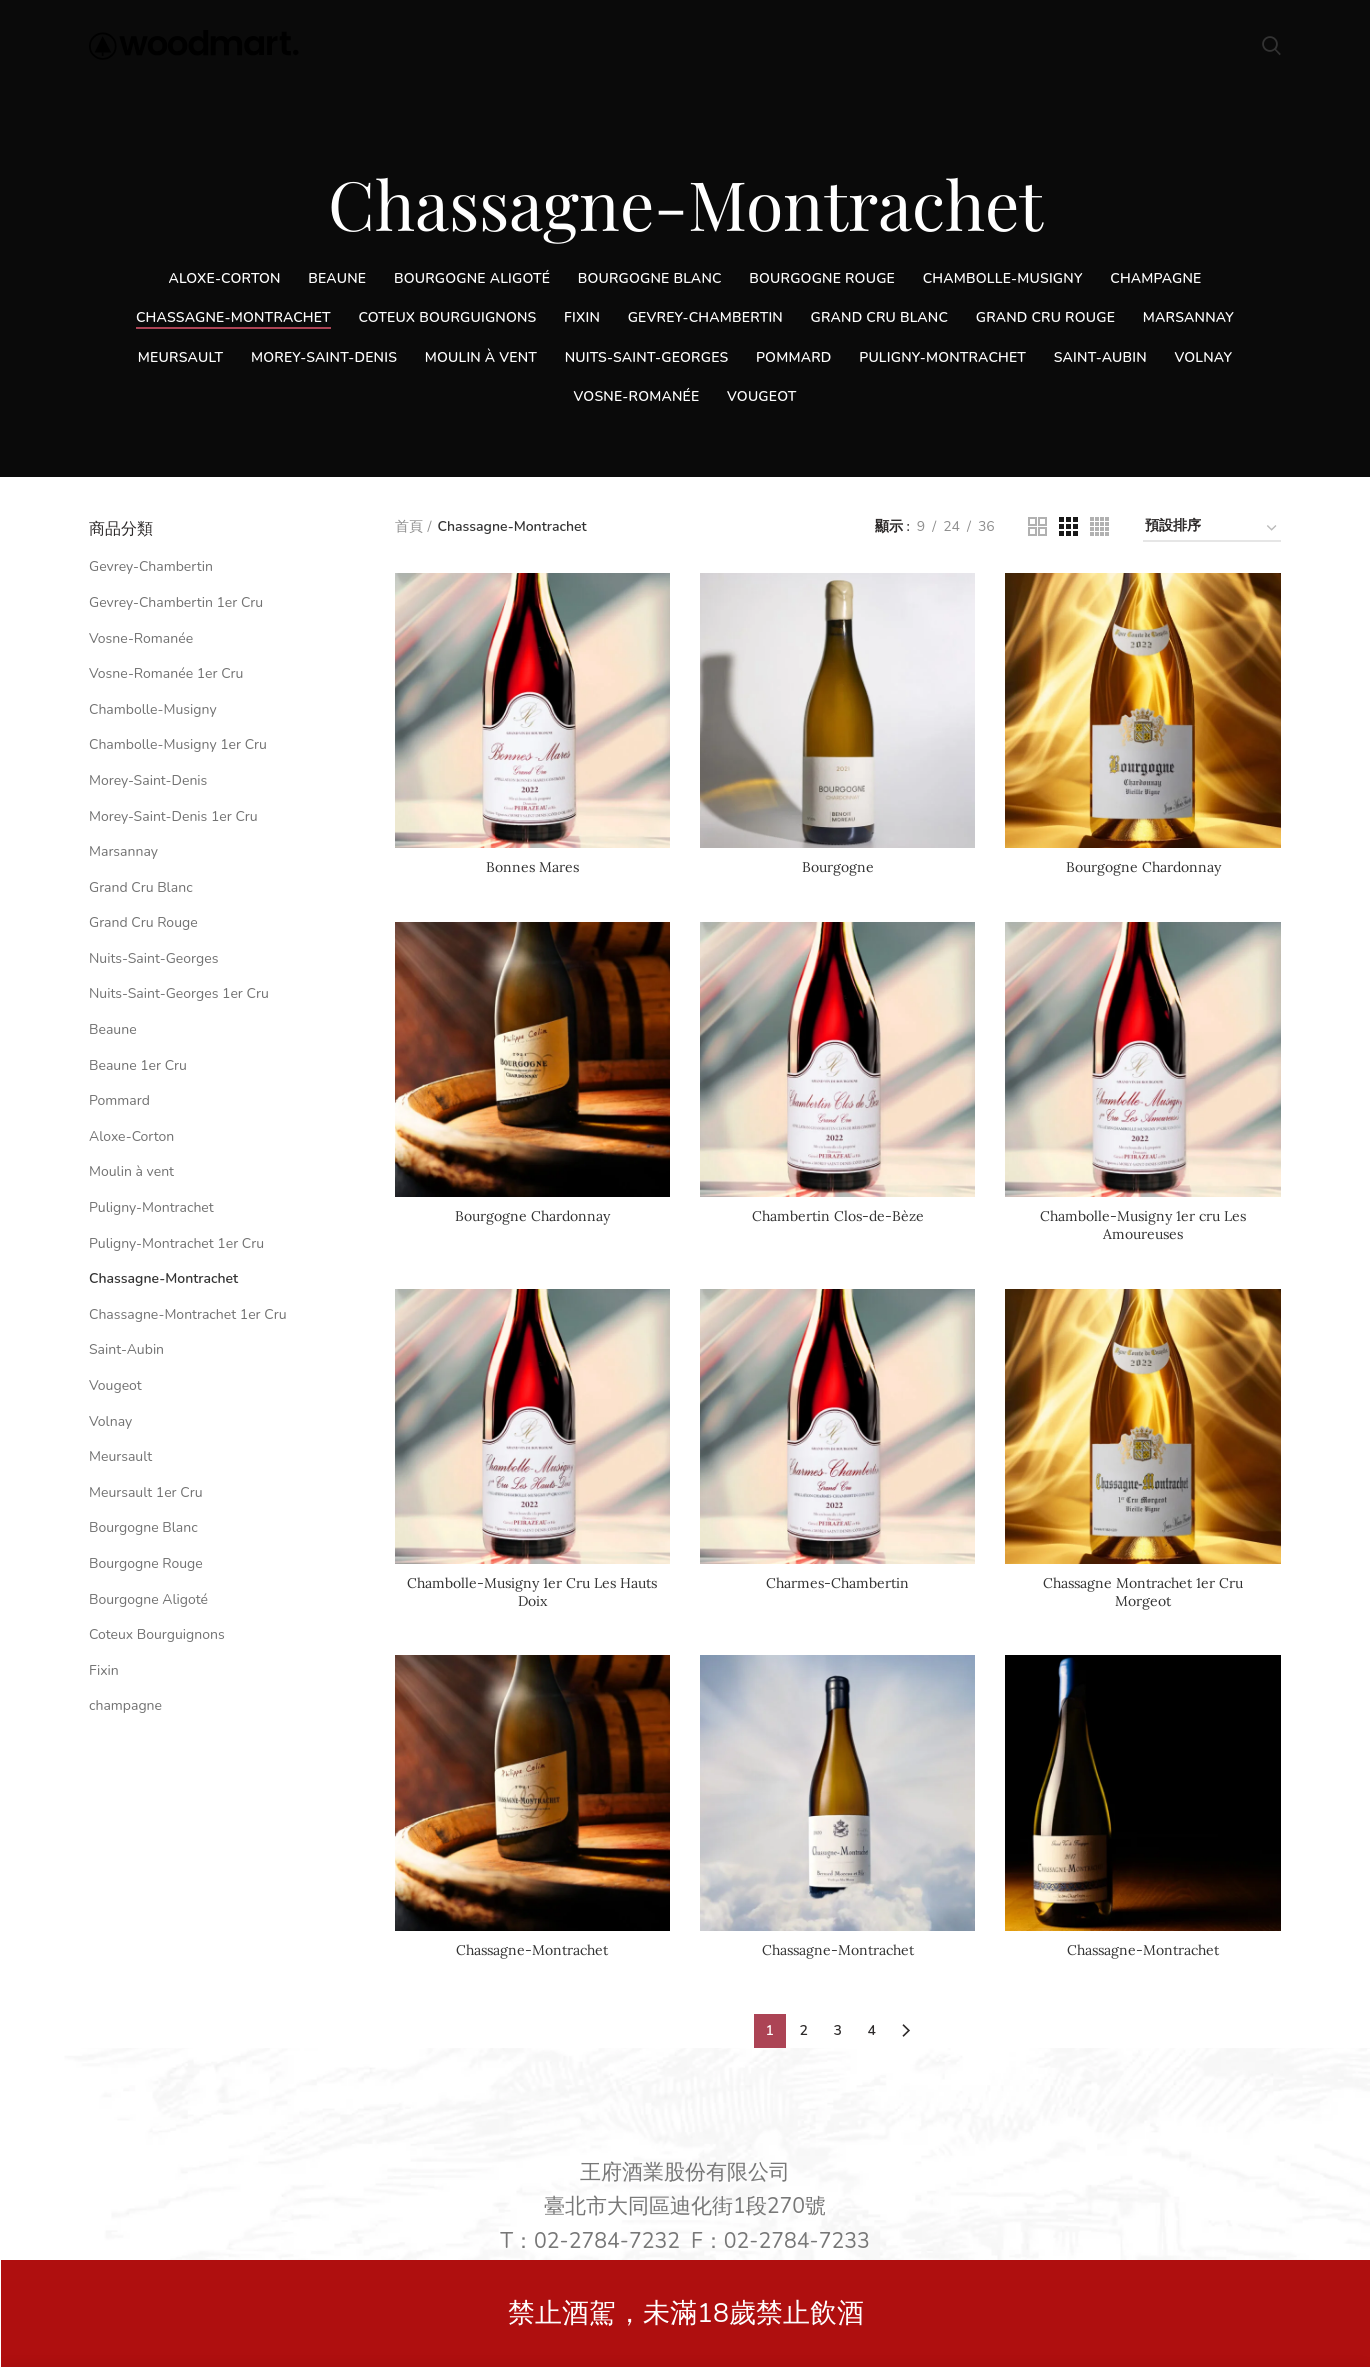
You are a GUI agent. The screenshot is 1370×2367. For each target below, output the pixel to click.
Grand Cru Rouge (143, 922)
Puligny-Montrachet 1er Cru (176, 1243)
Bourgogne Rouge (146, 1563)
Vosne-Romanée (141, 638)
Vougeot (115, 1385)
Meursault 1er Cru (146, 1492)
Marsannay (123, 851)
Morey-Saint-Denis (148, 780)
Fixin (104, 1670)
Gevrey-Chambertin (151, 566)
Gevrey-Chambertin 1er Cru (176, 602)
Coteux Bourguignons (157, 1634)
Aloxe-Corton (131, 1136)
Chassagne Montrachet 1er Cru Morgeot (1143, 1592)
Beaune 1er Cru (138, 1065)
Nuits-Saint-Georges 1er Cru (179, 993)
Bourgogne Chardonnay (1143, 867)
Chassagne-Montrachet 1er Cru (188, 1314)
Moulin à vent (131, 1171)
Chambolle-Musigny (153, 709)
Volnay (110, 1421)
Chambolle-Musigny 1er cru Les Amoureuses (1143, 1225)
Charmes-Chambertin (837, 1583)
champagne (125, 1705)
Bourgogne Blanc (143, 1527)
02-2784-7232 (607, 2241)
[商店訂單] (1212, 529)
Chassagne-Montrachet (532, 1950)
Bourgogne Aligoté (148, 1599)
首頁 (409, 526)
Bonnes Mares (532, 867)
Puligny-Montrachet (151, 1207)
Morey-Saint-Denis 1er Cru (173, 816)
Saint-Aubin (126, 1349)
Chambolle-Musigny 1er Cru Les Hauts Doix (532, 1592)
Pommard (119, 1100)
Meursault (120, 1456)
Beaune (113, 1029)
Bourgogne (838, 867)
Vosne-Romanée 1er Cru (166, 673)
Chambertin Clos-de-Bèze (838, 1216)
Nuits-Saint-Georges (153, 958)
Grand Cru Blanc (141, 887)
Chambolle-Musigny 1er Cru (178, 744)
